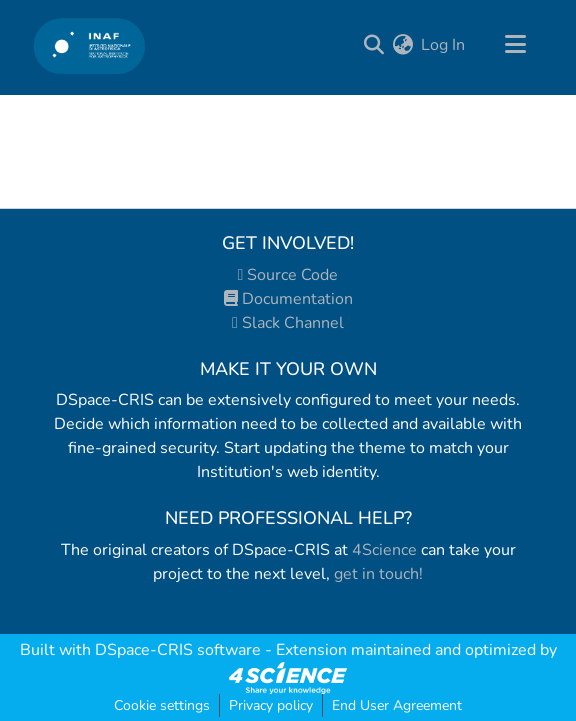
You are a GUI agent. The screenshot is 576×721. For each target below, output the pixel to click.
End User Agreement (397, 705)
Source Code (288, 275)
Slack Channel (288, 323)
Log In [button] (444, 45)
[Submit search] (373, 45)
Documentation (288, 299)
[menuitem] (402, 45)
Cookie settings (162, 705)
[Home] (89, 45)
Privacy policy (271, 705)
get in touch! (378, 574)
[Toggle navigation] (515, 45)
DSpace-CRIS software (178, 650)
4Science (384, 550)
